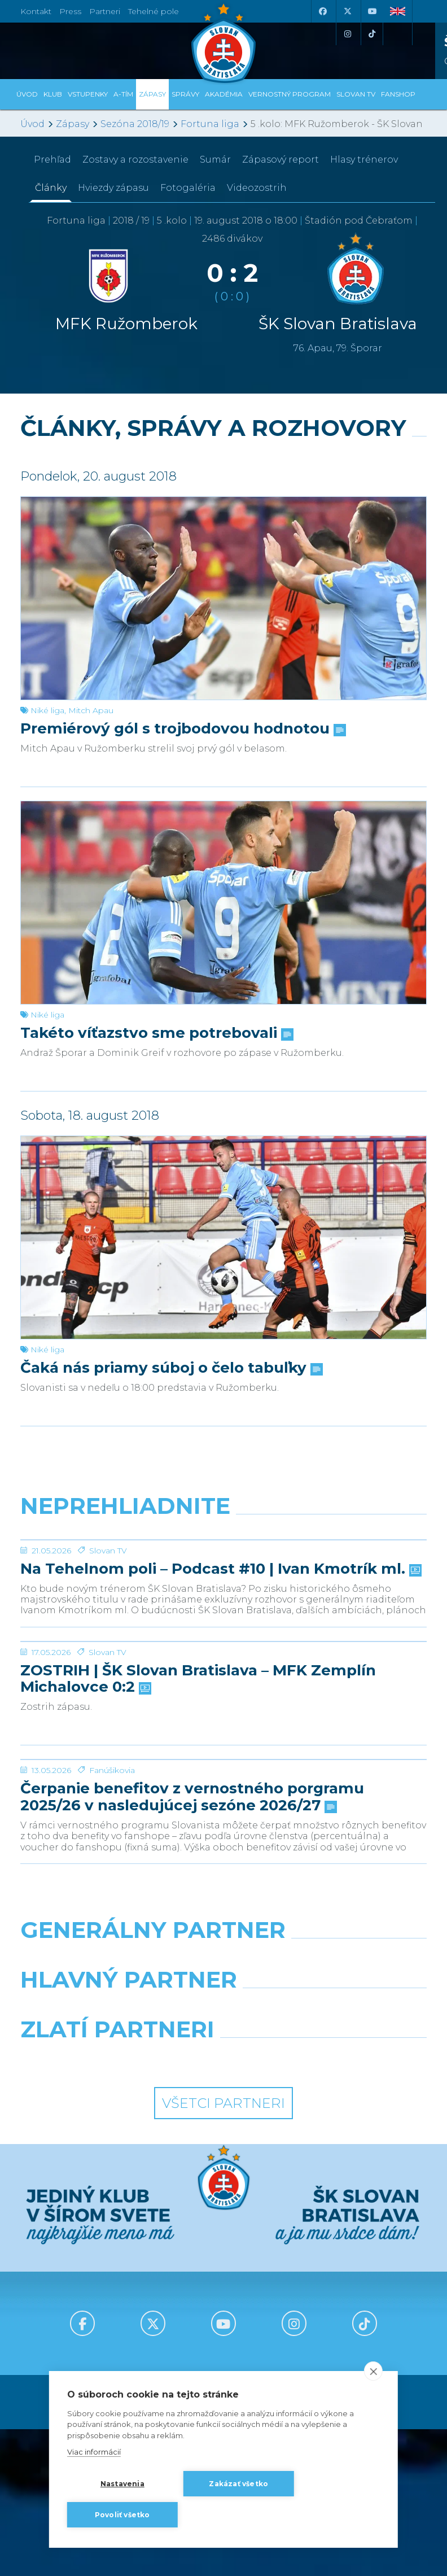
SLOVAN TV (355, 94)
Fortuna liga (210, 124)
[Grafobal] (117, 2263)
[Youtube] (372, 11)
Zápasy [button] (152, 94)
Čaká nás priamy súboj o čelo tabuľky (170, 1368)
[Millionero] (329, 2263)
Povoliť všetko (122, 2514)
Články (51, 187)
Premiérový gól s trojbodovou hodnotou (182, 729)
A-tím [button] (123, 94)
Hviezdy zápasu (113, 187)
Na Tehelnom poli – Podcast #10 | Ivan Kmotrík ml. (219, 1653)
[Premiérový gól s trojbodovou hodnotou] (223, 598)
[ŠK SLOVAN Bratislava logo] (223, 42)
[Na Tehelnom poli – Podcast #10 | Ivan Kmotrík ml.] (223, 1582)
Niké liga (47, 710)
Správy (185, 94)
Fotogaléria (188, 187)
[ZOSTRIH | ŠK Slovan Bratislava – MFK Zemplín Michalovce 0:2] (223, 1768)
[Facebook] (322, 11)
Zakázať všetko (238, 2483)
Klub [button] (52, 94)
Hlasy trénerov (364, 159)
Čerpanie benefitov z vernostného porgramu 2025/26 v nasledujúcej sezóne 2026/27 (192, 2051)
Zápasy (72, 124)
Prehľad (52, 159)
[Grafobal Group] (329, 2312)
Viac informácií (94, 2451)
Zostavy (135, 159)
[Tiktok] (372, 34)
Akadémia (224, 94)
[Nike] (223, 2213)
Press (70, 11)
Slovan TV (108, 1635)
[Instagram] (347, 34)
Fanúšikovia (112, 2024)
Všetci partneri (223, 2357)
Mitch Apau (90, 710)
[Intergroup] (117, 2312)
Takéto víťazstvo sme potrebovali (155, 1033)
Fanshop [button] (398, 94)
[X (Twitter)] (347, 11)
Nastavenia (122, 2483)
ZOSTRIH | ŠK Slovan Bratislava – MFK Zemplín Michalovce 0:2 (198, 1849)
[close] (373, 2371)
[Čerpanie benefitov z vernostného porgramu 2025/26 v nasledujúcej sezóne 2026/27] (223, 1971)
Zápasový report (280, 159)
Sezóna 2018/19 (134, 124)
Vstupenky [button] (88, 94)
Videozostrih (257, 187)
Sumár (215, 159)
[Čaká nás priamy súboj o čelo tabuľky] (223, 1237)
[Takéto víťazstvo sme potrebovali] (223, 903)
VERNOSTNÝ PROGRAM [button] (289, 94)
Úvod (27, 94)
